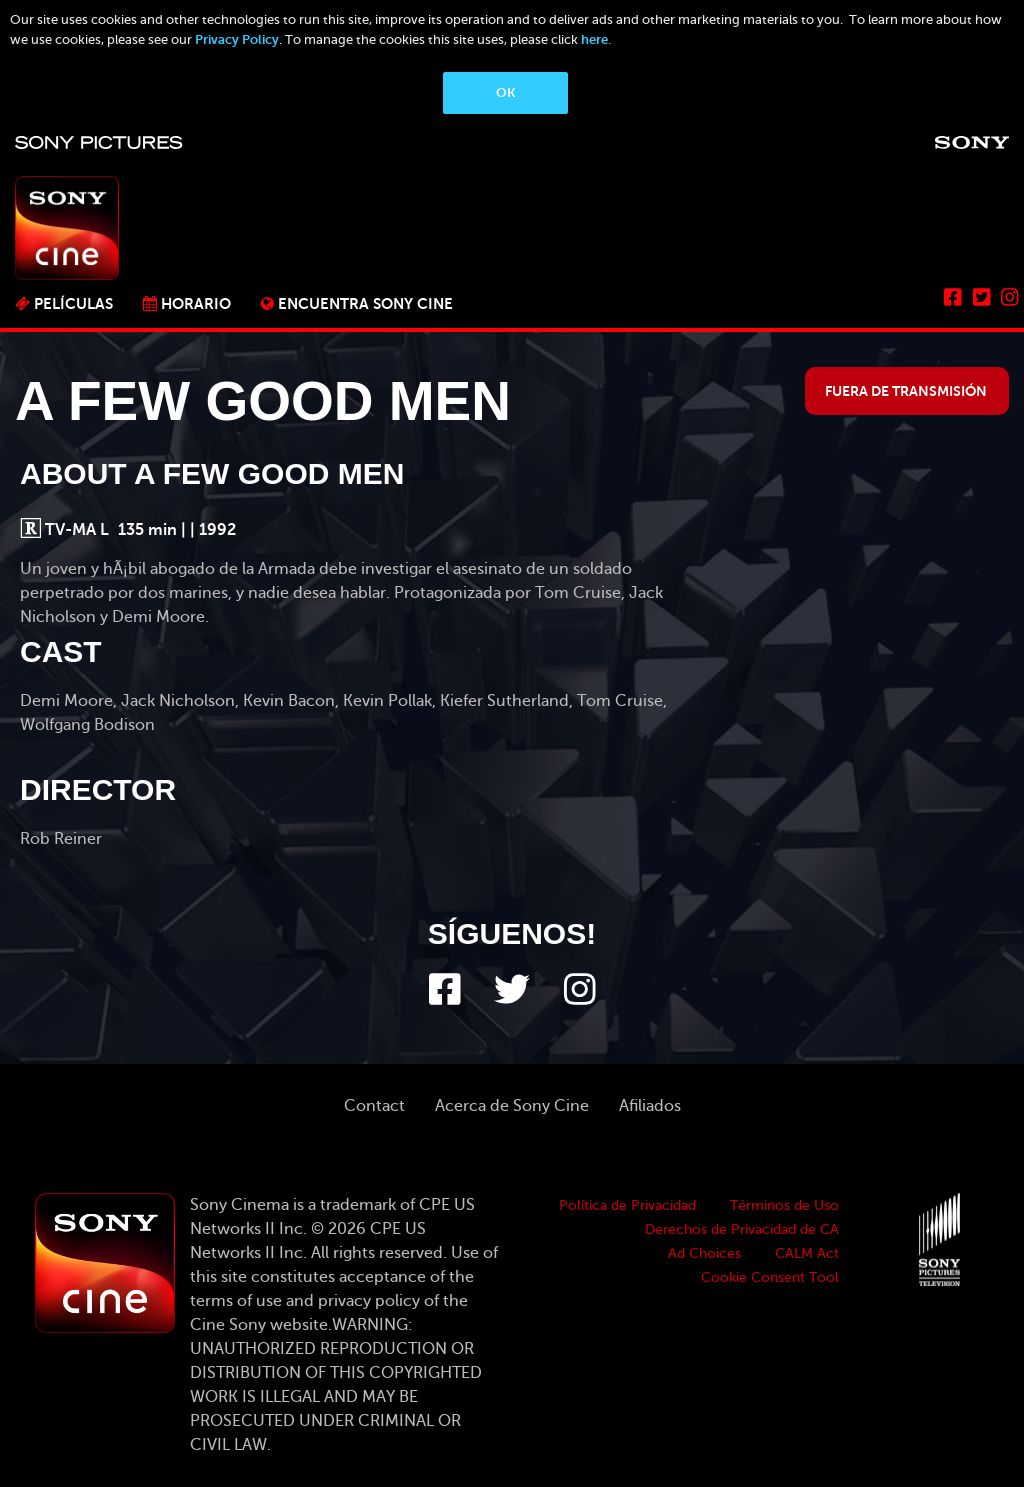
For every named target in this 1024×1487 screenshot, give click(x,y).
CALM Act (807, 1253)
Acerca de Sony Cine (512, 1106)
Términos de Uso (784, 1205)
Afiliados (650, 1106)
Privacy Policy (237, 39)
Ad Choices (704, 1253)
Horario (196, 303)
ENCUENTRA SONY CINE (365, 303)
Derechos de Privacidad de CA (742, 1229)
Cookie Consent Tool (770, 1277)
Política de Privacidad (627, 1205)
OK (505, 92)
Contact (374, 1106)
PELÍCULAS (73, 303)
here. (596, 39)
